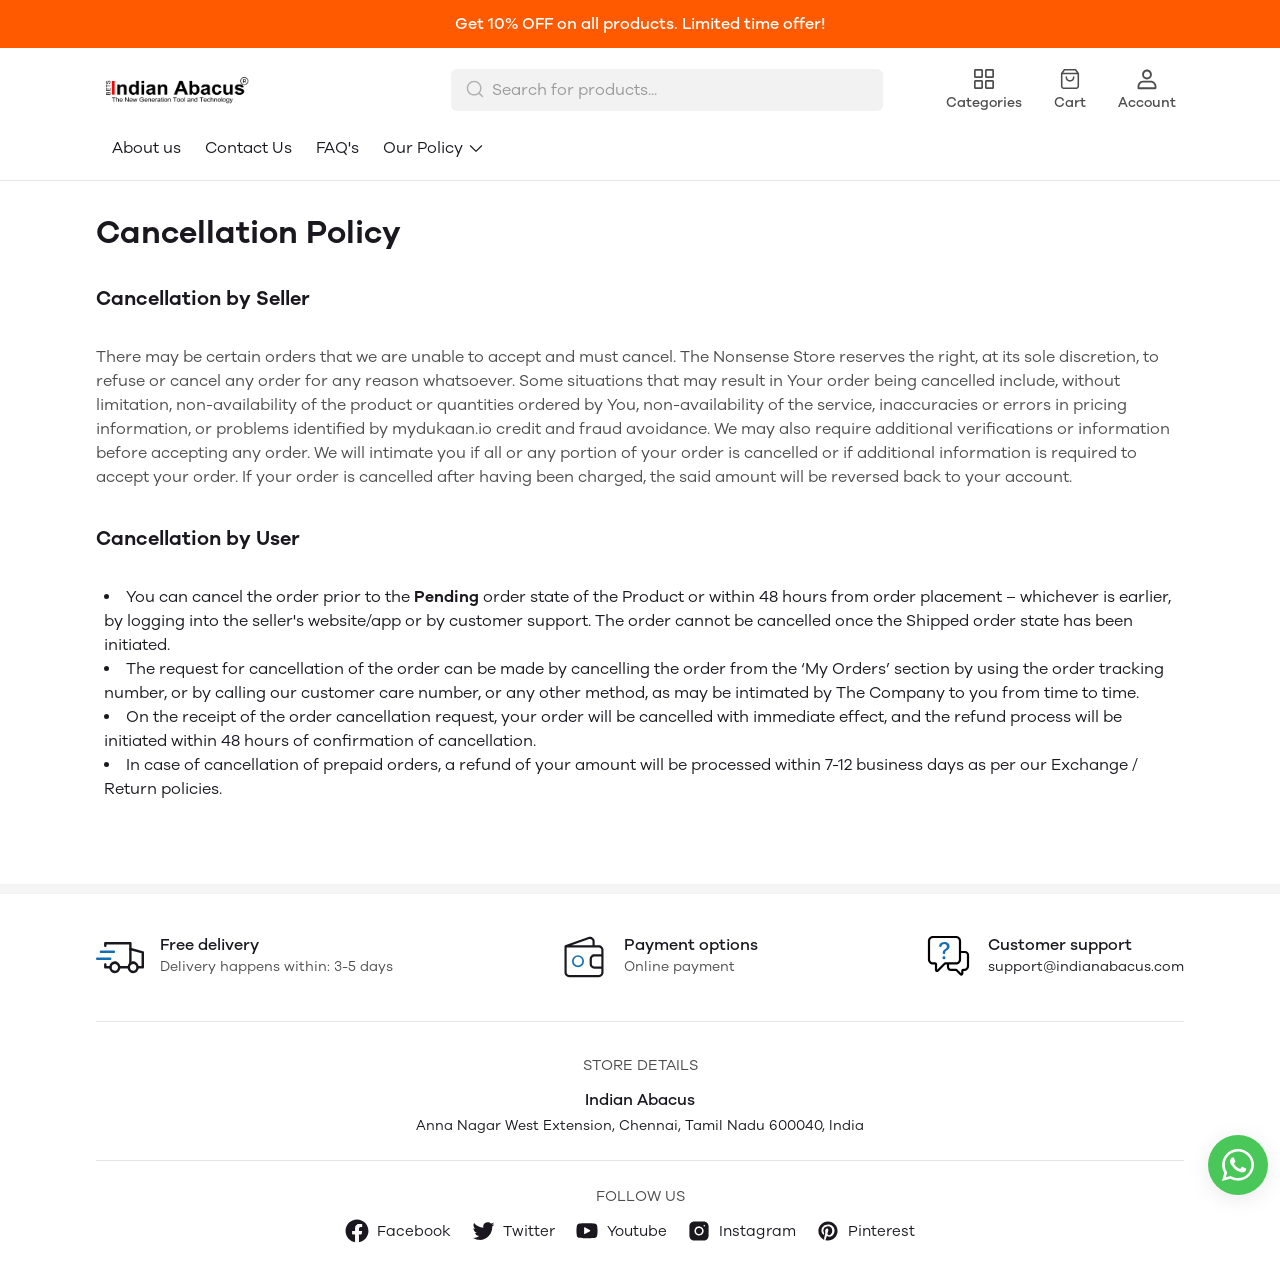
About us (146, 147)
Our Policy (434, 147)
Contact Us (248, 147)
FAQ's (337, 147)
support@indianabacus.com (1086, 966)
